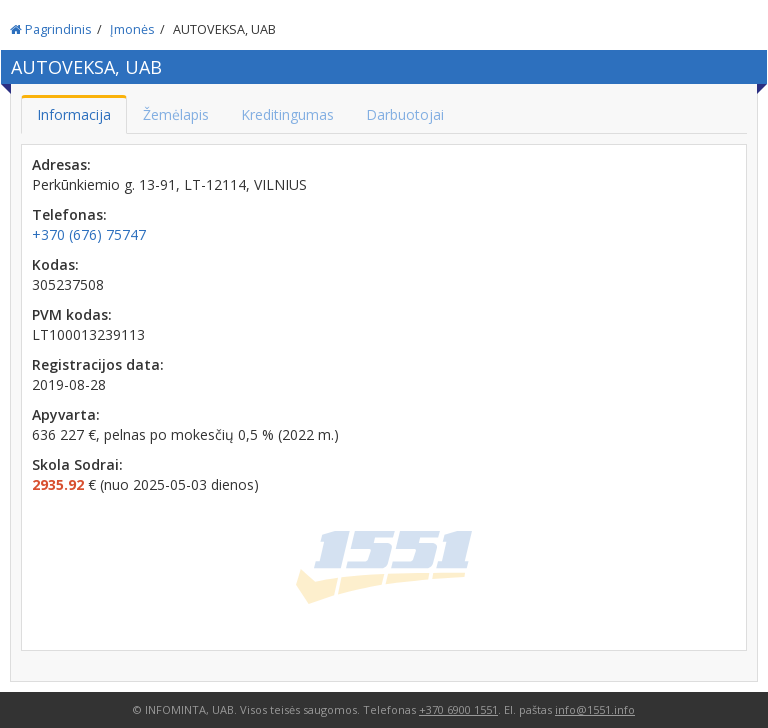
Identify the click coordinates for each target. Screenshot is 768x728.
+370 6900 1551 (458, 709)
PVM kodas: (72, 314)
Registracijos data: (98, 364)
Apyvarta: (66, 414)
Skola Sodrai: (77, 464)
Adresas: (61, 164)
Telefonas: (69, 214)
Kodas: (55, 264)
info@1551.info (595, 709)
